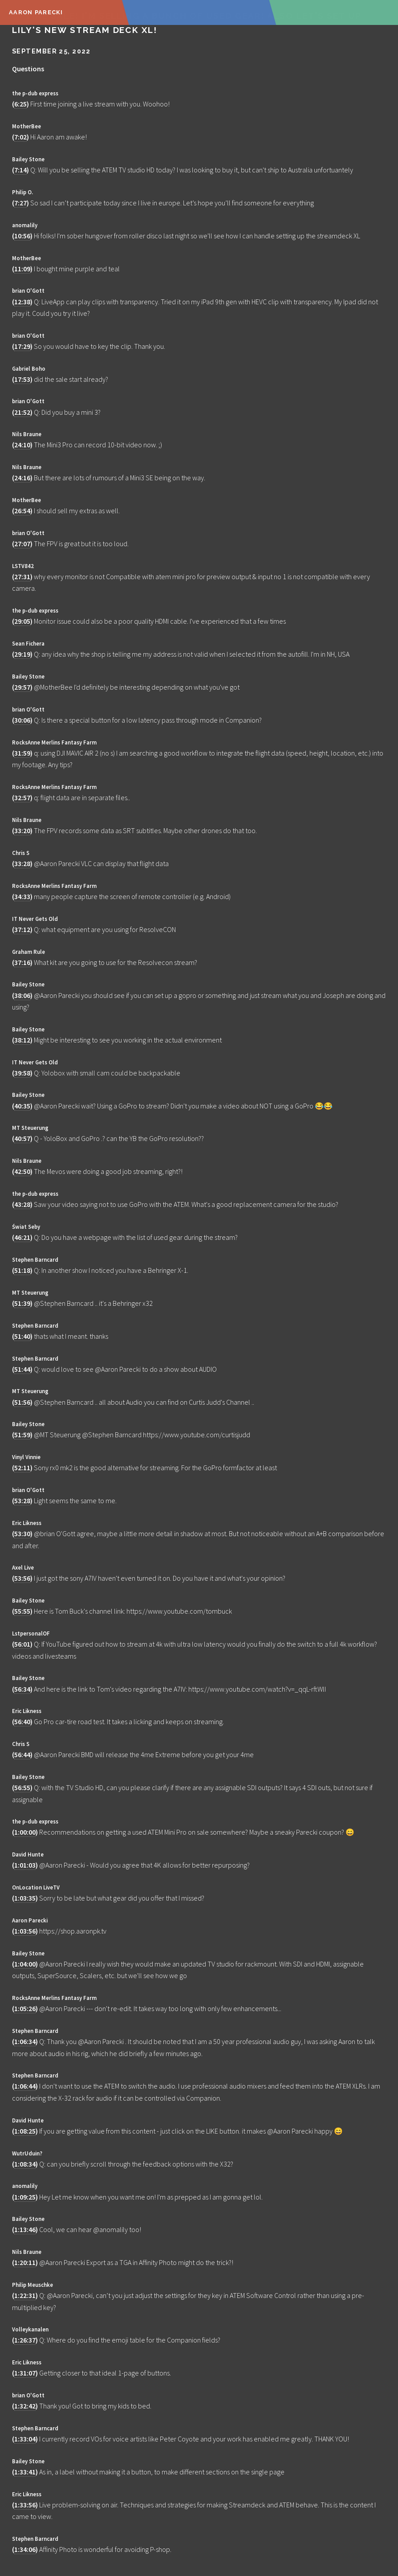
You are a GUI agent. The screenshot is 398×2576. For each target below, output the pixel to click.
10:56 (22, 235)
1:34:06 (25, 2549)
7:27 (20, 202)
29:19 (22, 654)
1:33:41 (25, 2471)
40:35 (22, 1105)
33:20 (22, 830)
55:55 (22, 1611)
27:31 (22, 576)
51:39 (22, 1303)
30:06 (22, 720)
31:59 (22, 752)
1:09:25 (25, 2196)
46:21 (22, 1237)
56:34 (22, 1689)
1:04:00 (25, 1963)
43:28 (22, 1204)
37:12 (22, 929)
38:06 (22, 995)
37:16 (22, 962)
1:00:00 (25, 1832)
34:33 (22, 896)
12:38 (22, 301)
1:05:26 (25, 2008)
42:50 (22, 1171)
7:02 (20, 136)
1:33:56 (25, 2504)
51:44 (22, 1369)
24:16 (22, 477)
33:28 (22, 863)
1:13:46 (25, 2229)
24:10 (22, 444)
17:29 (22, 346)
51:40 (22, 1336)
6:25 (20, 103)
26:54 (22, 510)
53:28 (22, 1500)
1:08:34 (25, 2163)
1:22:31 (25, 2295)
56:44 (22, 1754)
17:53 (22, 379)
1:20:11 (25, 2262)
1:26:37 (25, 2339)
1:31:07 (25, 2372)
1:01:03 (25, 1864)
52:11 (22, 1467)
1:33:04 (25, 2438)
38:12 (22, 1039)
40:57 (22, 1138)
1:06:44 (25, 2085)
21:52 (22, 412)
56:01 (22, 1644)
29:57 (22, 687)
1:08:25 (25, 2130)
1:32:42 (25, 2405)
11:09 (22, 268)
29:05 (22, 621)
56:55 (22, 1787)
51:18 (22, 1270)
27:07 (22, 543)
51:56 (22, 1402)
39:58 (22, 1072)
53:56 (22, 1578)
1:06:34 (25, 2041)
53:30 (22, 1533)
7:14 (20, 169)
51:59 (22, 1434)
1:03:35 (25, 1897)
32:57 (22, 797)
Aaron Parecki (36, 12)
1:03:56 (25, 1930)
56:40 (22, 1721)
